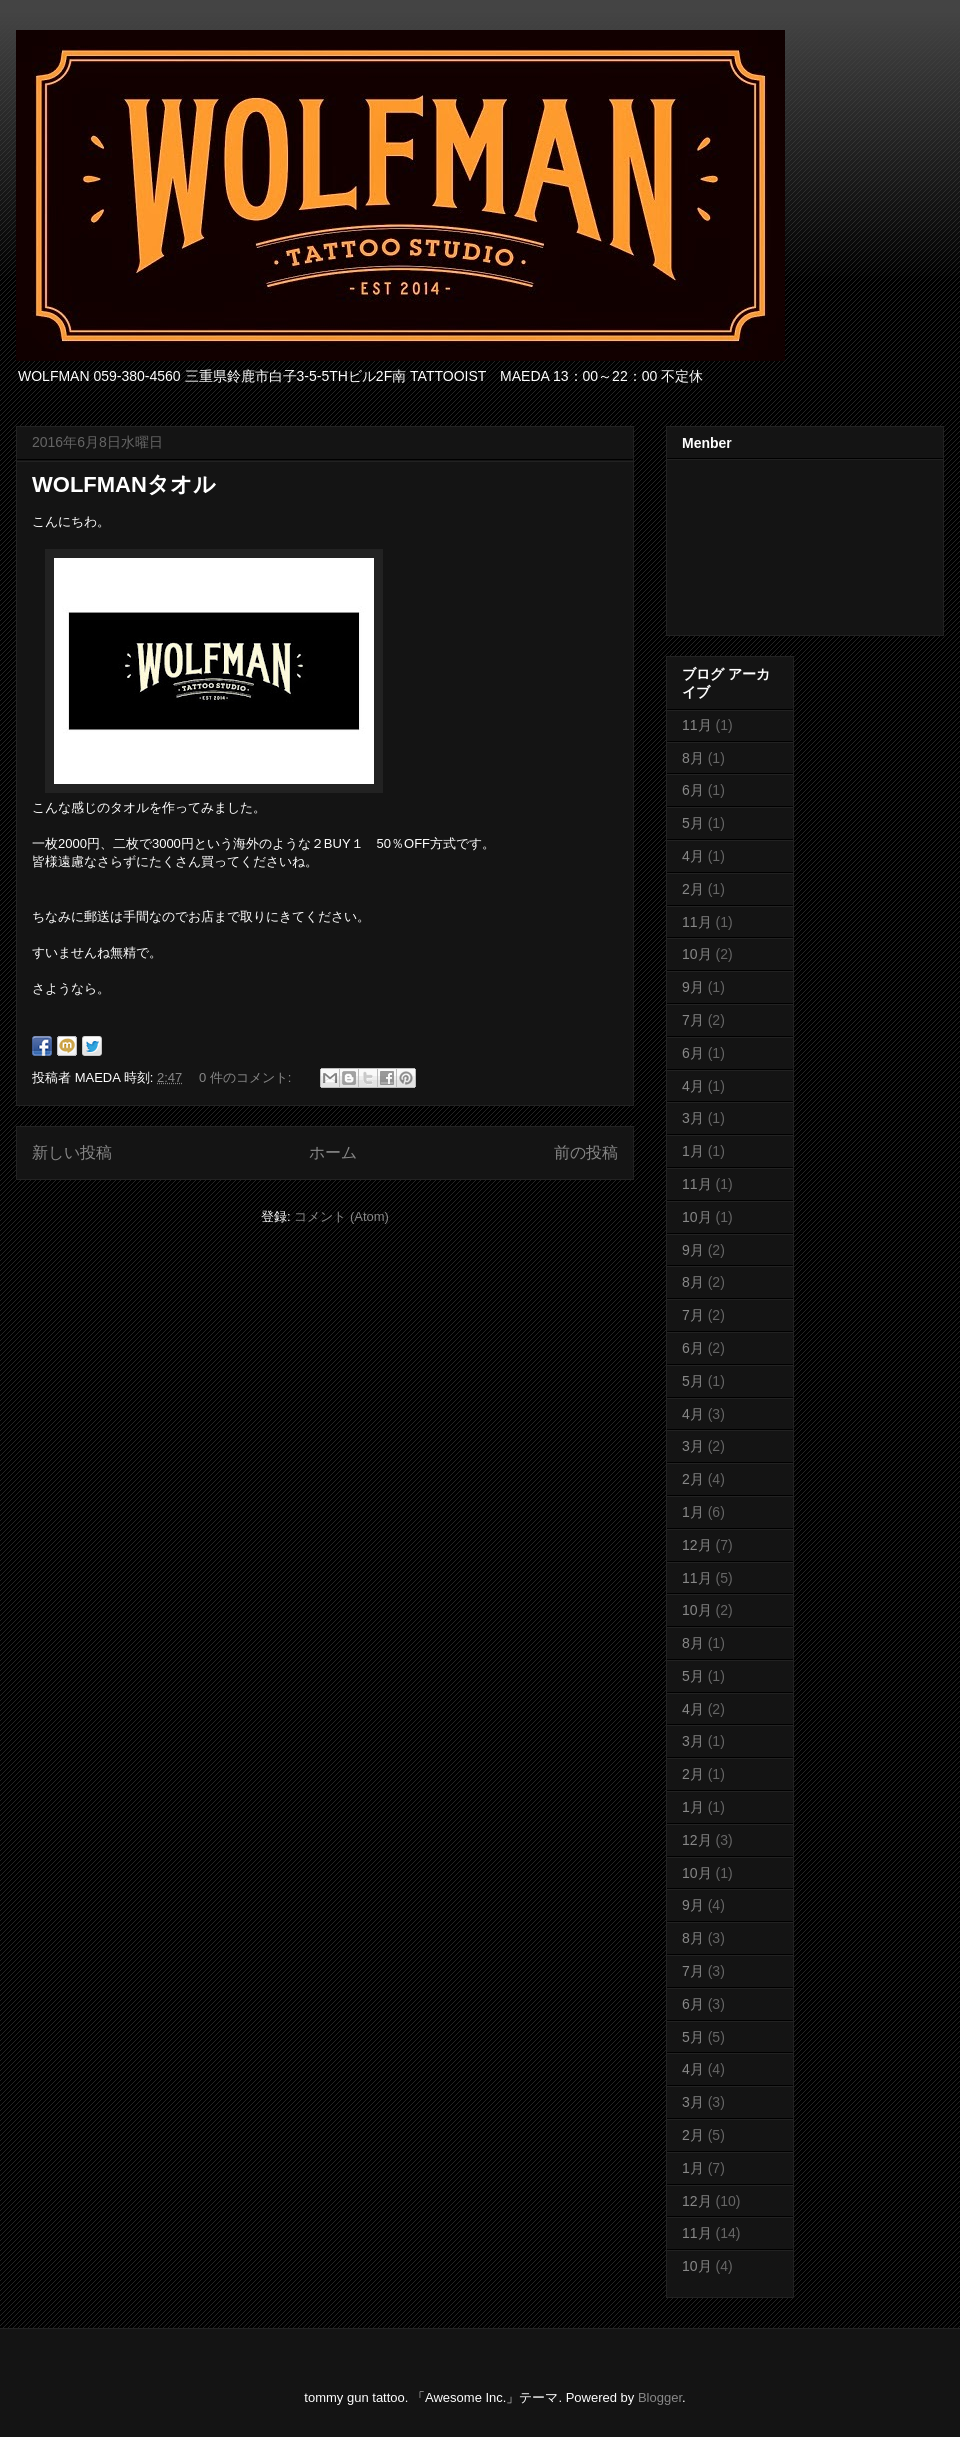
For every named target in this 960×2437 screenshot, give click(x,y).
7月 (693, 1020)
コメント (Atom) (341, 1216)
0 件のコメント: (247, 1077)
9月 (693, 987)
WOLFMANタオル (124, 484)
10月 (697, 954)
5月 (693, 823)
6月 (693, 790)
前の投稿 (586, 1152)
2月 (693, 889)
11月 (697, 725)
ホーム (333, 1152)
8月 (693, 758)
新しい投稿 (72, 1152)
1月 (693, 1151)
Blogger (660, 2397)
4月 (693, 856)
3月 (693, 1118)
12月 (697, 1545)
